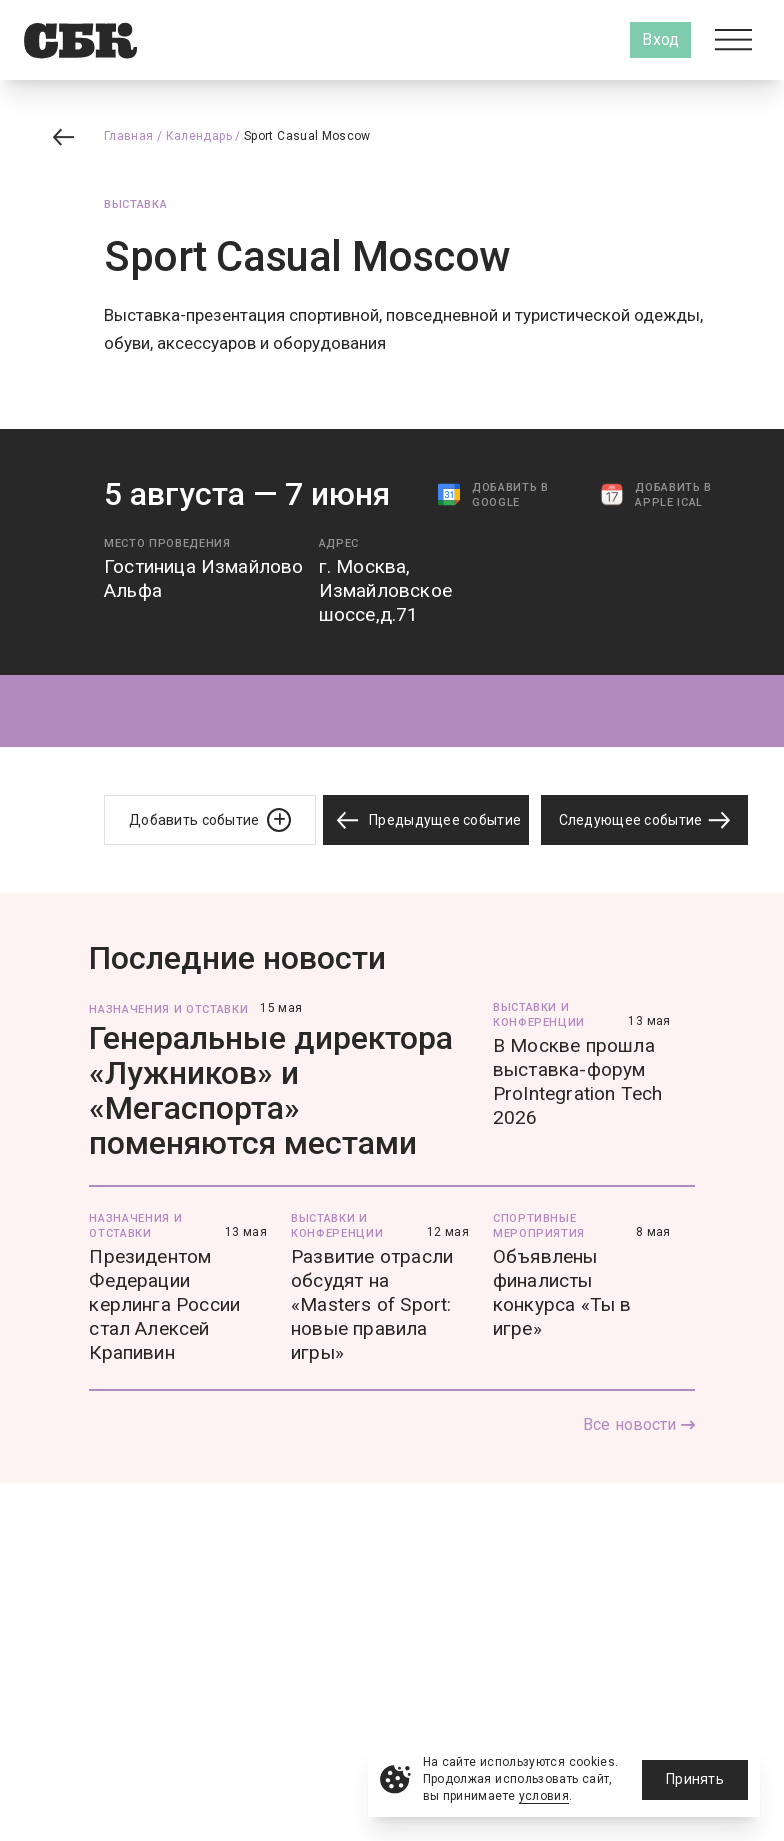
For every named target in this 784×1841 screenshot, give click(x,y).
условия (544, 1796)
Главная (129, 136)
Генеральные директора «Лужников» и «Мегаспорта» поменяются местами (271, 1090)
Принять (695, 1779)
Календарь (199, 136)
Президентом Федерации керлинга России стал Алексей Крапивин (164, 1304)
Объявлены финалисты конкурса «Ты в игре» (562, 1292)
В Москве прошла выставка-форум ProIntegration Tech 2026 (578, 1081)
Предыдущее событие (426, 820)
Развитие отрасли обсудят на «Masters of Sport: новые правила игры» (372, 1304)
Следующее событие (645, 820)
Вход (660, 39)
